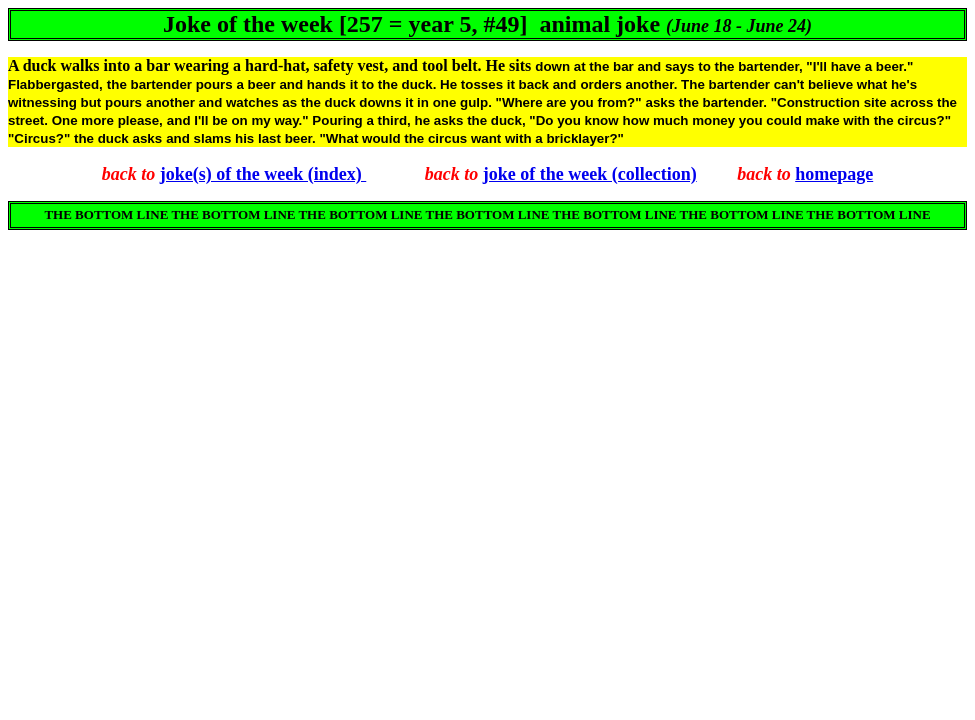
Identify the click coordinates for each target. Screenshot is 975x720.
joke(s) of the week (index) (263, 174)
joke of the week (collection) (590, 174)
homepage (834, 174)
